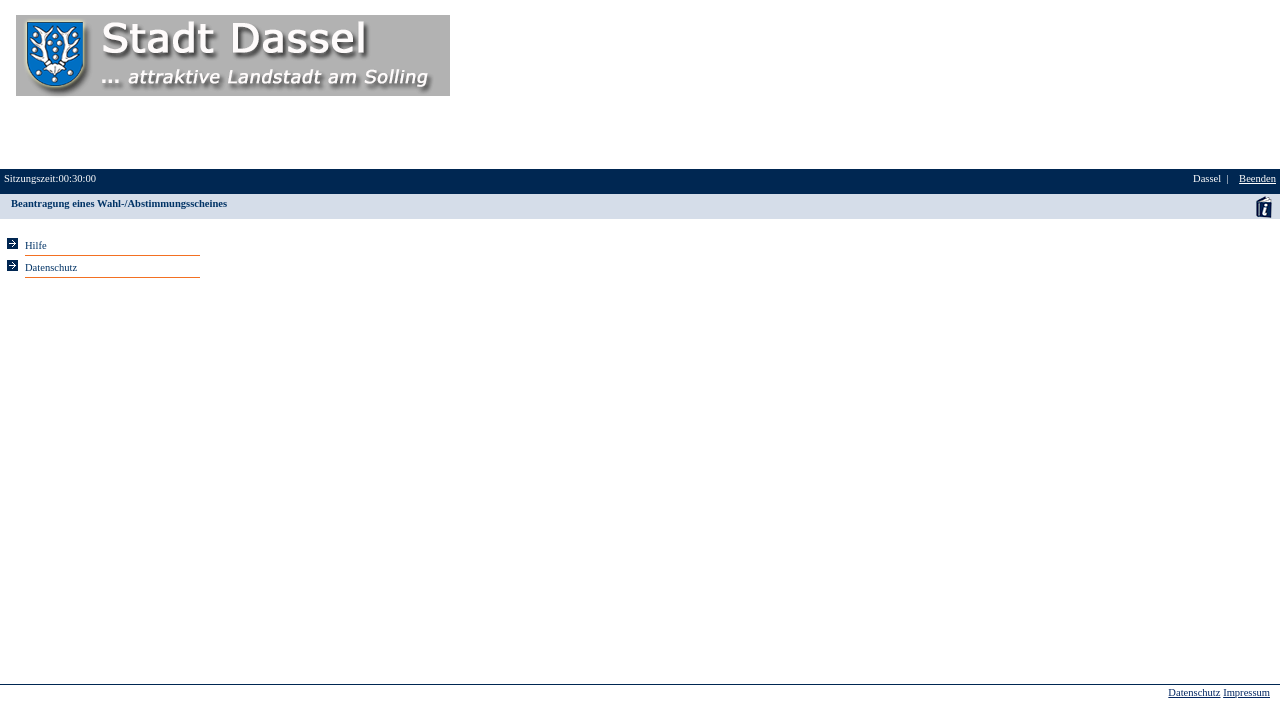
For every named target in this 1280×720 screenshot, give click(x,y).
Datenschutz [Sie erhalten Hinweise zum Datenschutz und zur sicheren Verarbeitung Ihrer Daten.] (51, 267)
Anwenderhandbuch (1263, 206)
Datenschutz (1194, 692)
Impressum (1246, 692)
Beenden (1257, 178)
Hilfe (36, 245)
